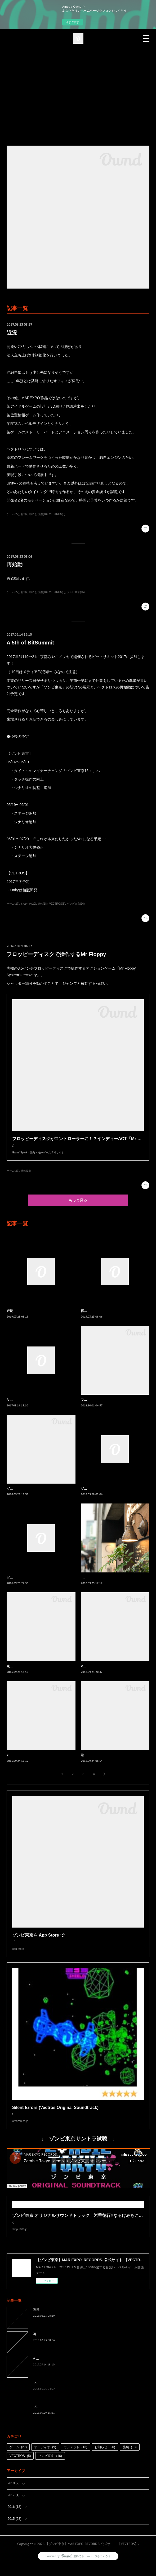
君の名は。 (89, 1760)
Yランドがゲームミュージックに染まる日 (36, 1760)
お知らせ (105, 2458)
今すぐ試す (72, 22)
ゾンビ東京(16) (76, 592)
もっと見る (78, 1205)
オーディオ (45, 2458)
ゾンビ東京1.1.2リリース (99, 1494)
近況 (12, 332)
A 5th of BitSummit (30, 643)
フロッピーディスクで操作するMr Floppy (56, 954)
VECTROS (20, 2466)
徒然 (130, 2458)
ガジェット (75, 2458)
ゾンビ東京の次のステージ (26, 1583)
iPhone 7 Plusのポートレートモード (107, 1583)
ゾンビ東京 (50, 2466)
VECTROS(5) (57, 514)
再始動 (15, 564)
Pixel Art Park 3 (92, 1671)
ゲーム (18, 2458)
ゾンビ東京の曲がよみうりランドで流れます (38, 1494)
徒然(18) (43, 514)
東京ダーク (15, 1671)
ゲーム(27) (13, 514)
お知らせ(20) (28, 514)
